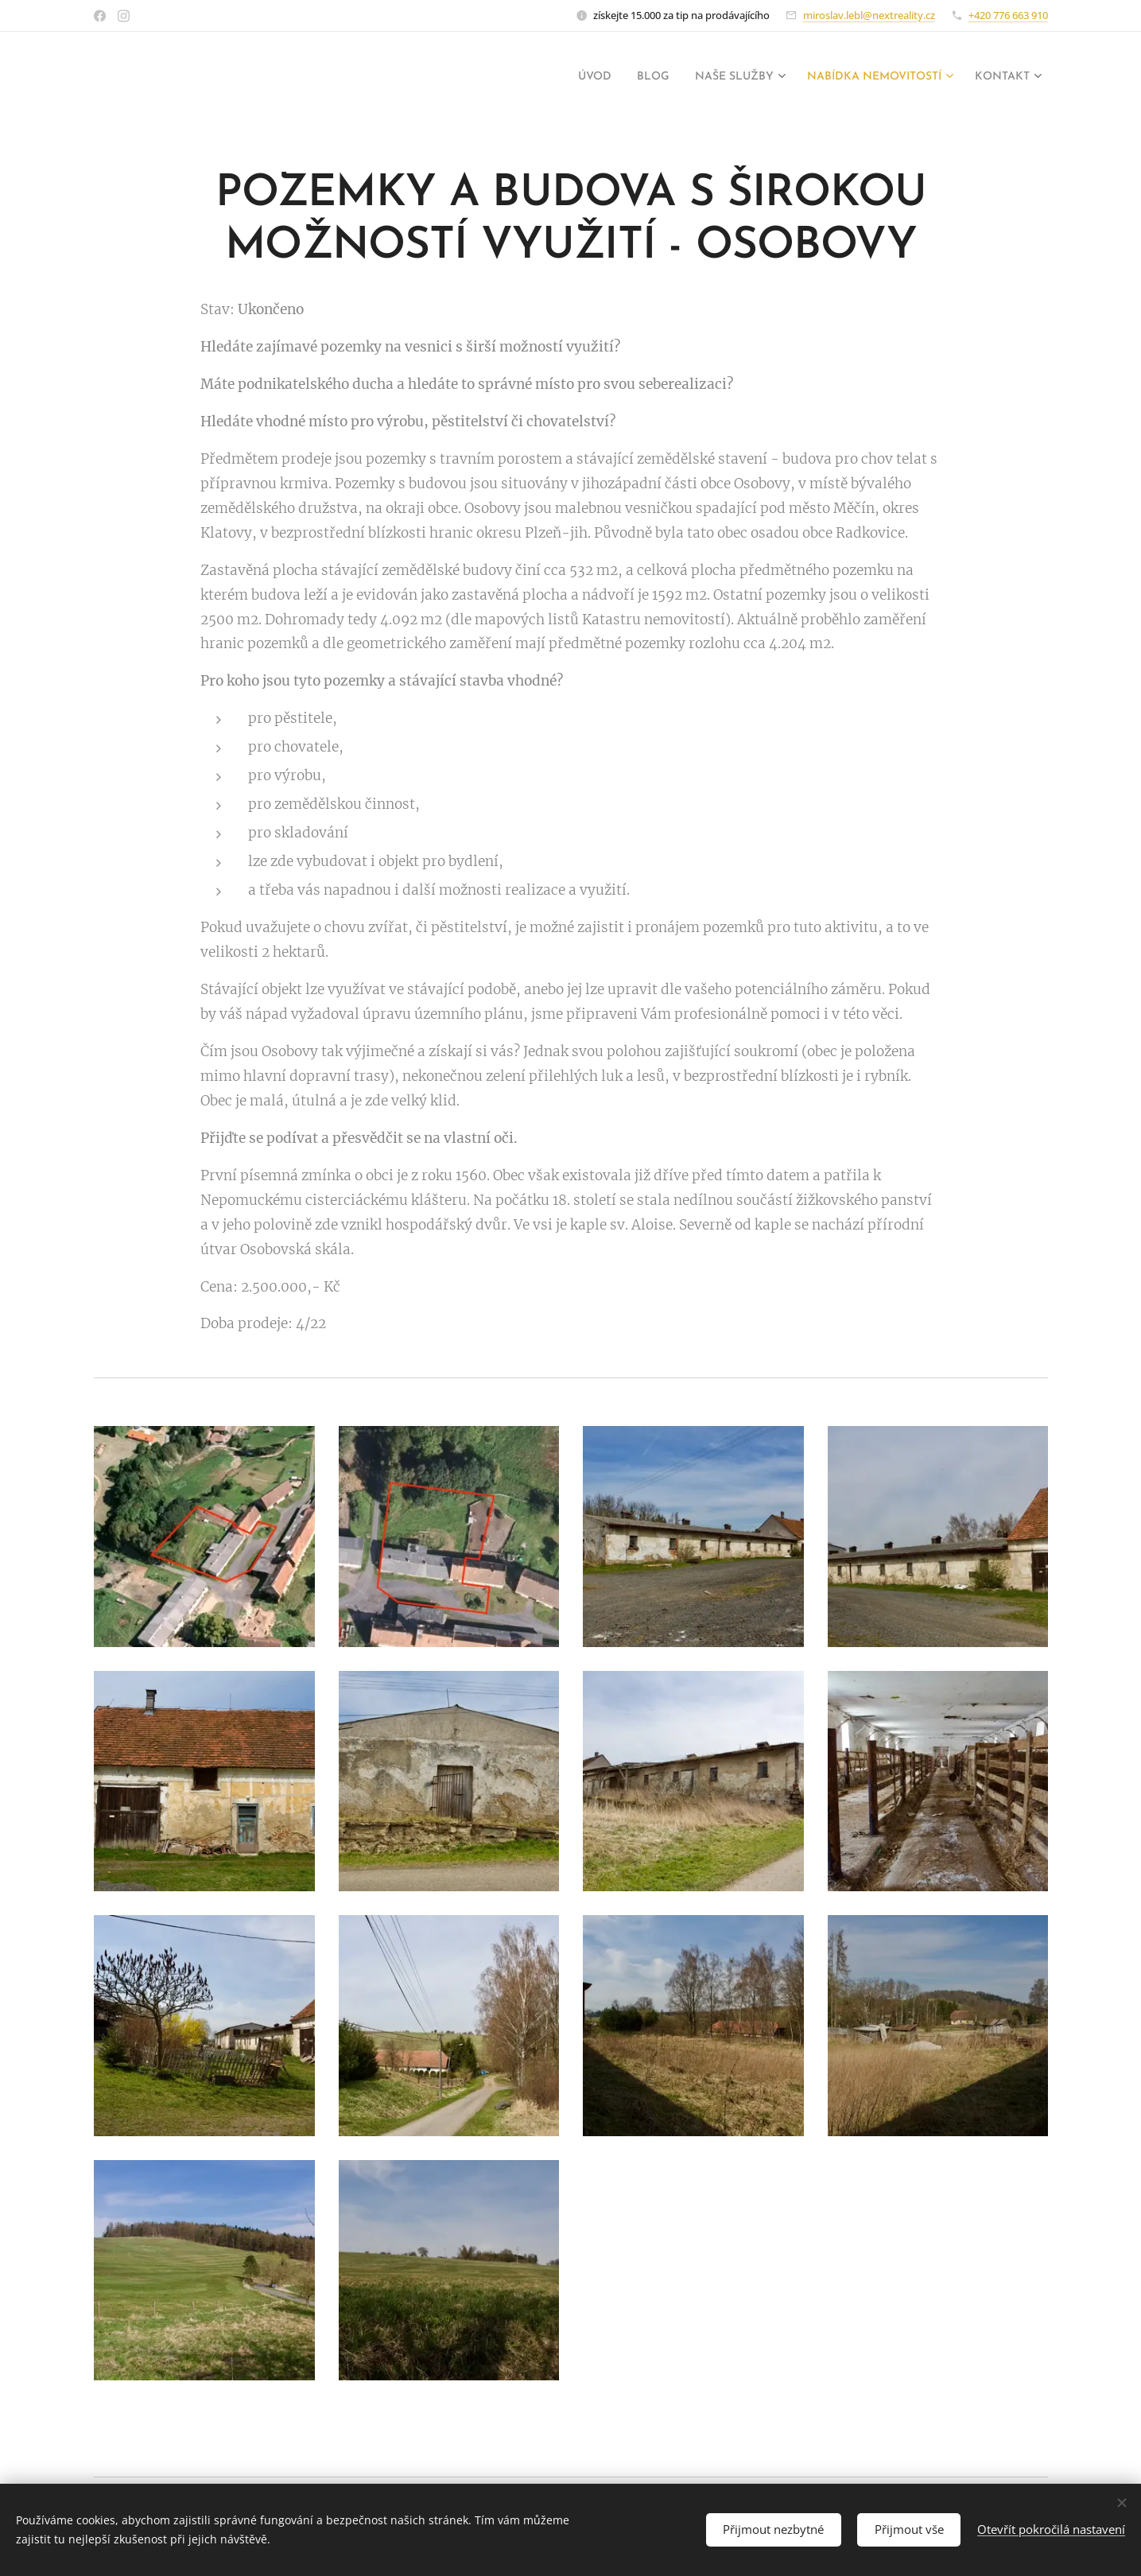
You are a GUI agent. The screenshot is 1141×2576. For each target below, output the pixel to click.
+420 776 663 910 (1008, 15)
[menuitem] (549, 77)
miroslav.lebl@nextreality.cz (869, 15)
